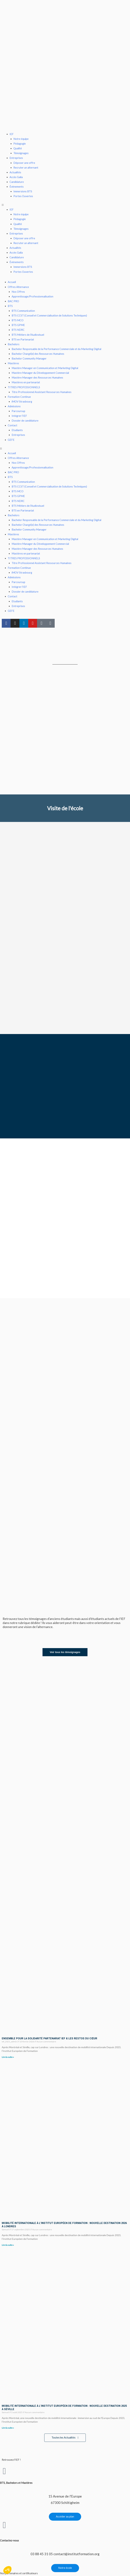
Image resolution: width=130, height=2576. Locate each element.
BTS (10, 226)
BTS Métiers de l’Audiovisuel (28, 255)
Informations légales (14, 2512)
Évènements (17, 107)
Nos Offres (18, 212)
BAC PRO (13, 222)
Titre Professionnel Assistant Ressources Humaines (41, 313)
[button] (65, 125)
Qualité (17, 69)
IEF (12, 55)
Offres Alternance (18, 207)
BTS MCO (17, 241)
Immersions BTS (22, 112)
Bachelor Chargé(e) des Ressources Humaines (38, 274)
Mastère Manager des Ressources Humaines (37, 298)
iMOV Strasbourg (22, 322)
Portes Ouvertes (23, 117)
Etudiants (17, 351)
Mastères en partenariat (26, 303)
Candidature (17, 102)
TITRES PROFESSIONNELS (24, 308)
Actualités (15, 93)
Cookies (6, 2518)
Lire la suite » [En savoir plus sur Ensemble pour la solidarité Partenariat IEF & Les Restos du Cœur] (8, 1978)
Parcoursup (18, 332)
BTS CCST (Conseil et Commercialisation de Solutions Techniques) (49, 236)
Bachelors (13, 265)
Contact (12, 346)
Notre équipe (21, 59)
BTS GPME (18, 246)
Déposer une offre (24, 83)
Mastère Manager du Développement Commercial (40, 293)
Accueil (12, 203)
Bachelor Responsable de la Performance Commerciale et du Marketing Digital (56, 270)
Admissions (14, 327)
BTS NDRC (18, 250)
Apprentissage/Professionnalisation (32, 217)
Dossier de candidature (25, 341)
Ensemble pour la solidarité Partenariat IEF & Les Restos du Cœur (49, 1959)
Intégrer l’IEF (19, 336)
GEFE (11, 360)
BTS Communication (23, 231)
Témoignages (21, 74)
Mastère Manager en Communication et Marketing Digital (45, 289)
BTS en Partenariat (23, 260)
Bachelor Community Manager (29, 279)
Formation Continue (19, 317)
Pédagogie (19, 64)
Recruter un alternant (25, 88)
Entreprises (16, 78)
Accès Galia (16, 98)
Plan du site (8, 2505)
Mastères (13, 284)
